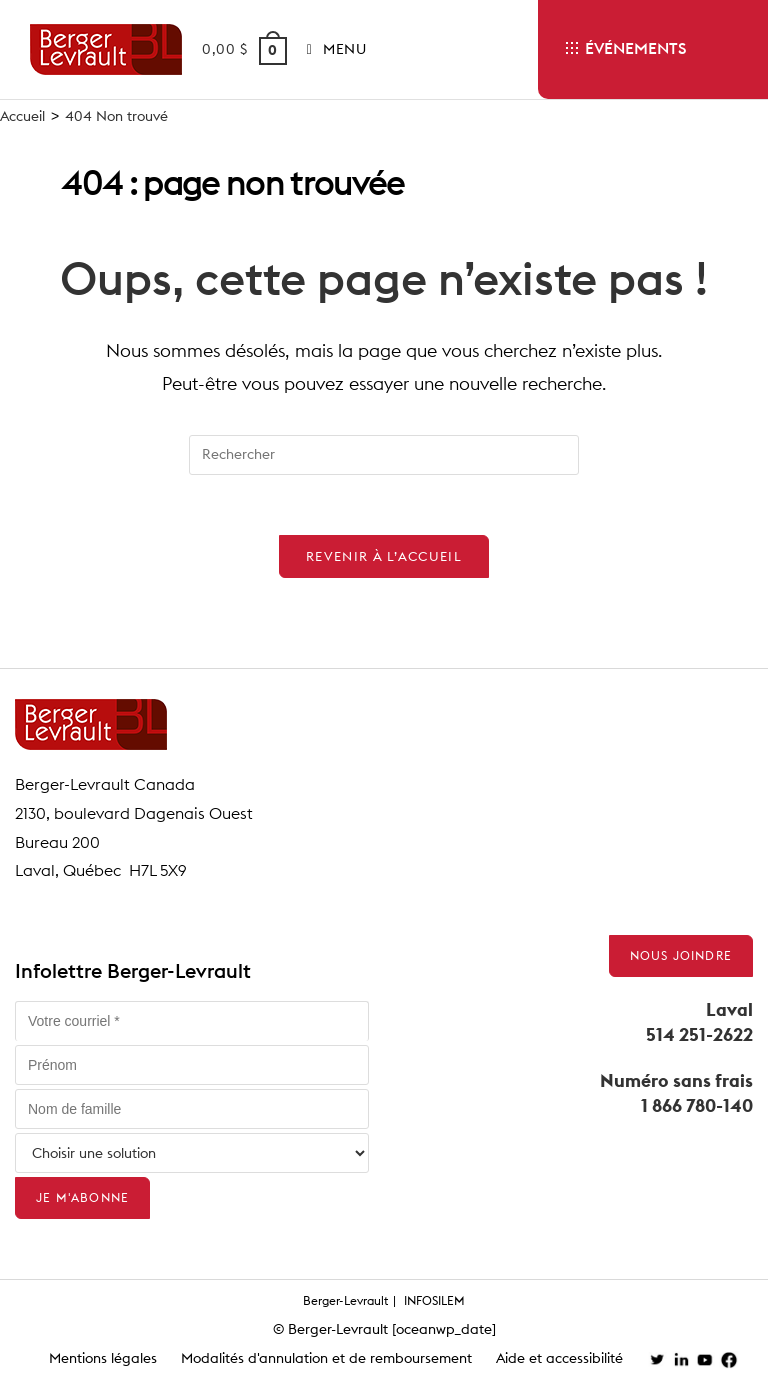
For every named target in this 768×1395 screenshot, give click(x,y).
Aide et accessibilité (559, 1358)
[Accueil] (22, 116)
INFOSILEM (434, 1300)
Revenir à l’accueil (384, 556)
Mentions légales (103, 1358)
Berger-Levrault (345, 1300)
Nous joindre (681, 955)
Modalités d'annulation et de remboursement (326, 1358)
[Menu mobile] (329, 49)
